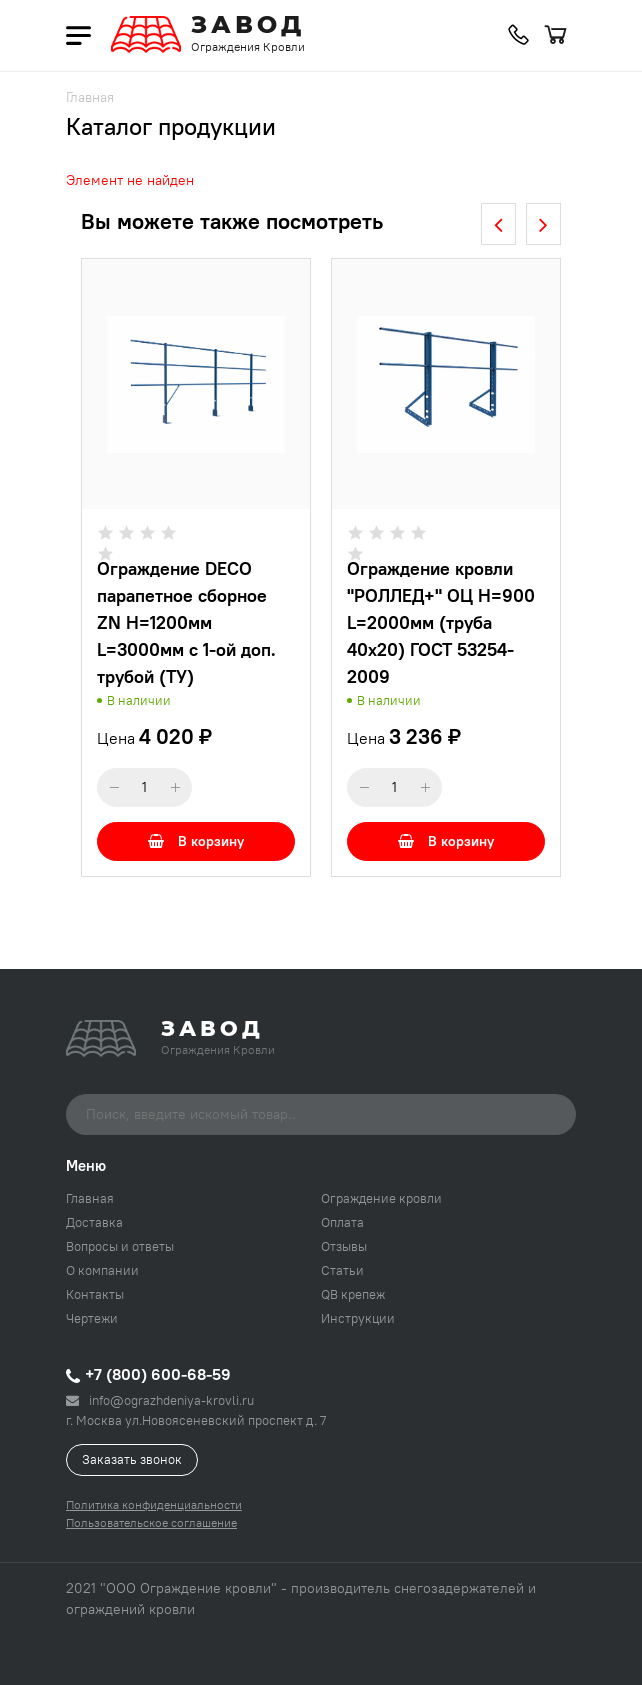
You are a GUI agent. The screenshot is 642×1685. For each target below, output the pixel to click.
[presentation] (498, 224)
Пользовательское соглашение (151, 1522)
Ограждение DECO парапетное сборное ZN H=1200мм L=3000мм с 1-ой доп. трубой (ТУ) (186, 622)
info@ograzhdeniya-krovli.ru (160, 1400)
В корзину (196, 841)
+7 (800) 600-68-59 (148, 1374)
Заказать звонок (132, 1459)
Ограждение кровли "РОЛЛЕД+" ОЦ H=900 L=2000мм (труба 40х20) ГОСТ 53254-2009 (441, 622)
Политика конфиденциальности (154, 1504)
